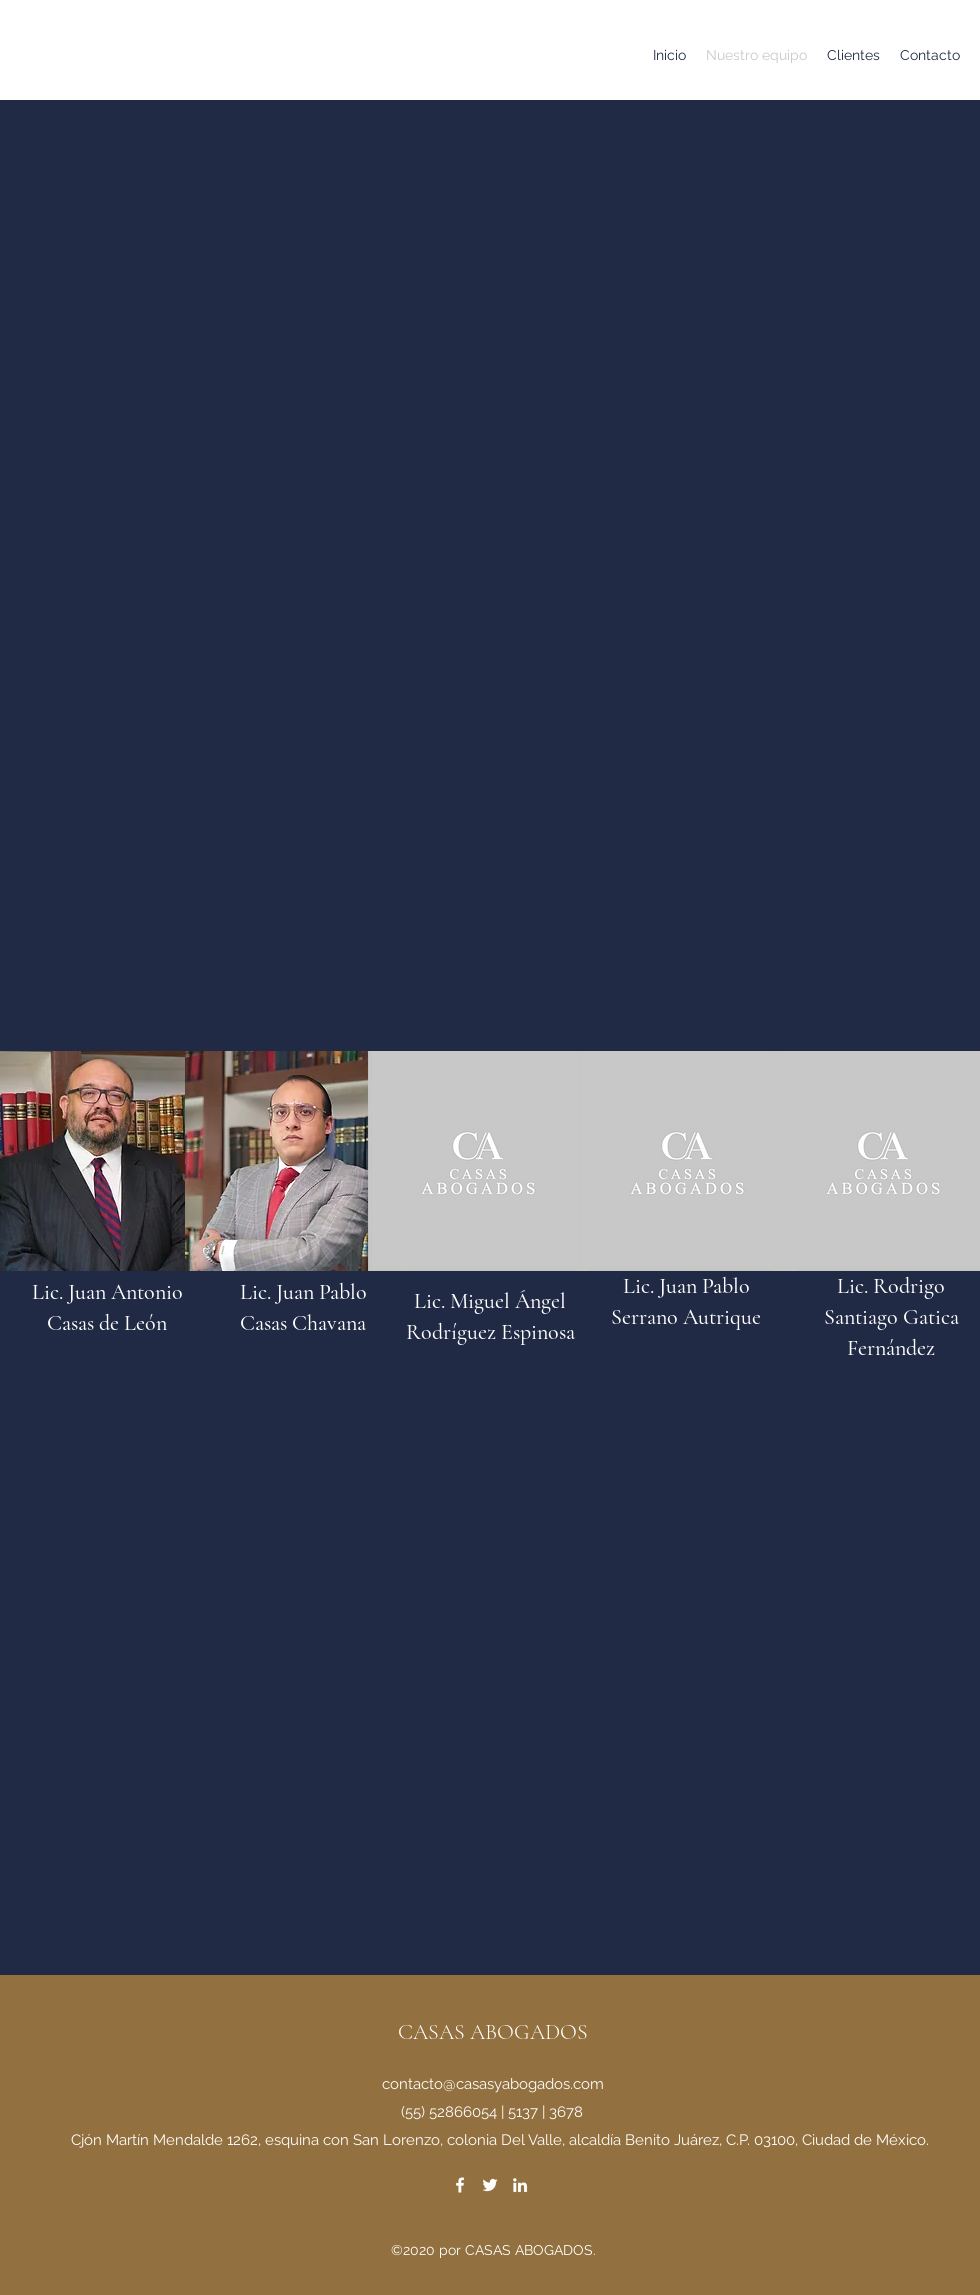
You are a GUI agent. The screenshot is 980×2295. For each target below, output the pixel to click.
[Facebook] (460, 2185)
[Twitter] (490, 2185)
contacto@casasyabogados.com (493, 2084)
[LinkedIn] (520, 2185)
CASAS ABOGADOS (493, 2032)
